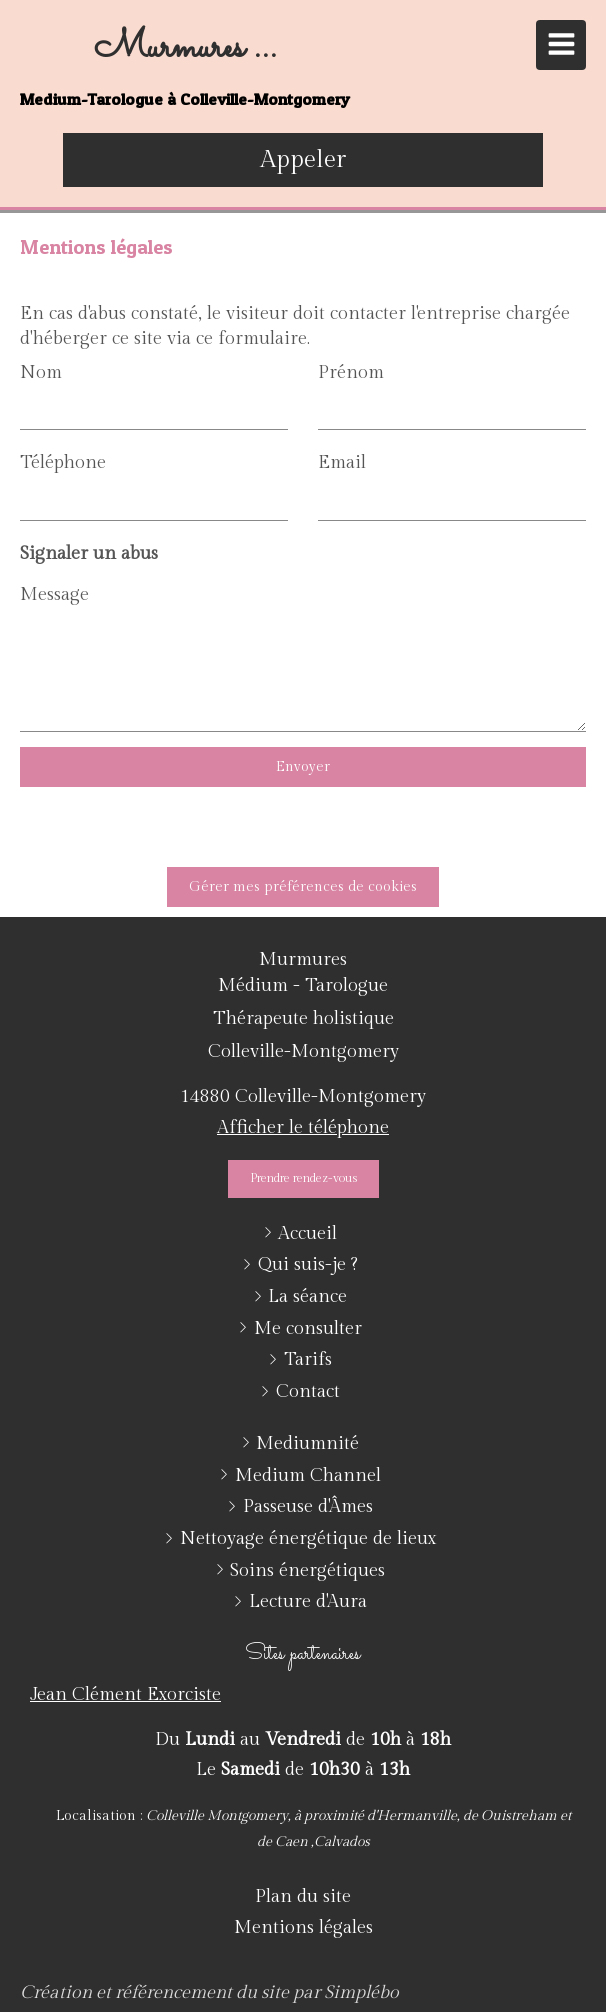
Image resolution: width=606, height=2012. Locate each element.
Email (342, 462)
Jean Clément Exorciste (125, 1694)
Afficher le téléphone (303, 1127)
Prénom (351, 372)
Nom (41, 372)
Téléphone (63, 462)
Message (54, 594)
